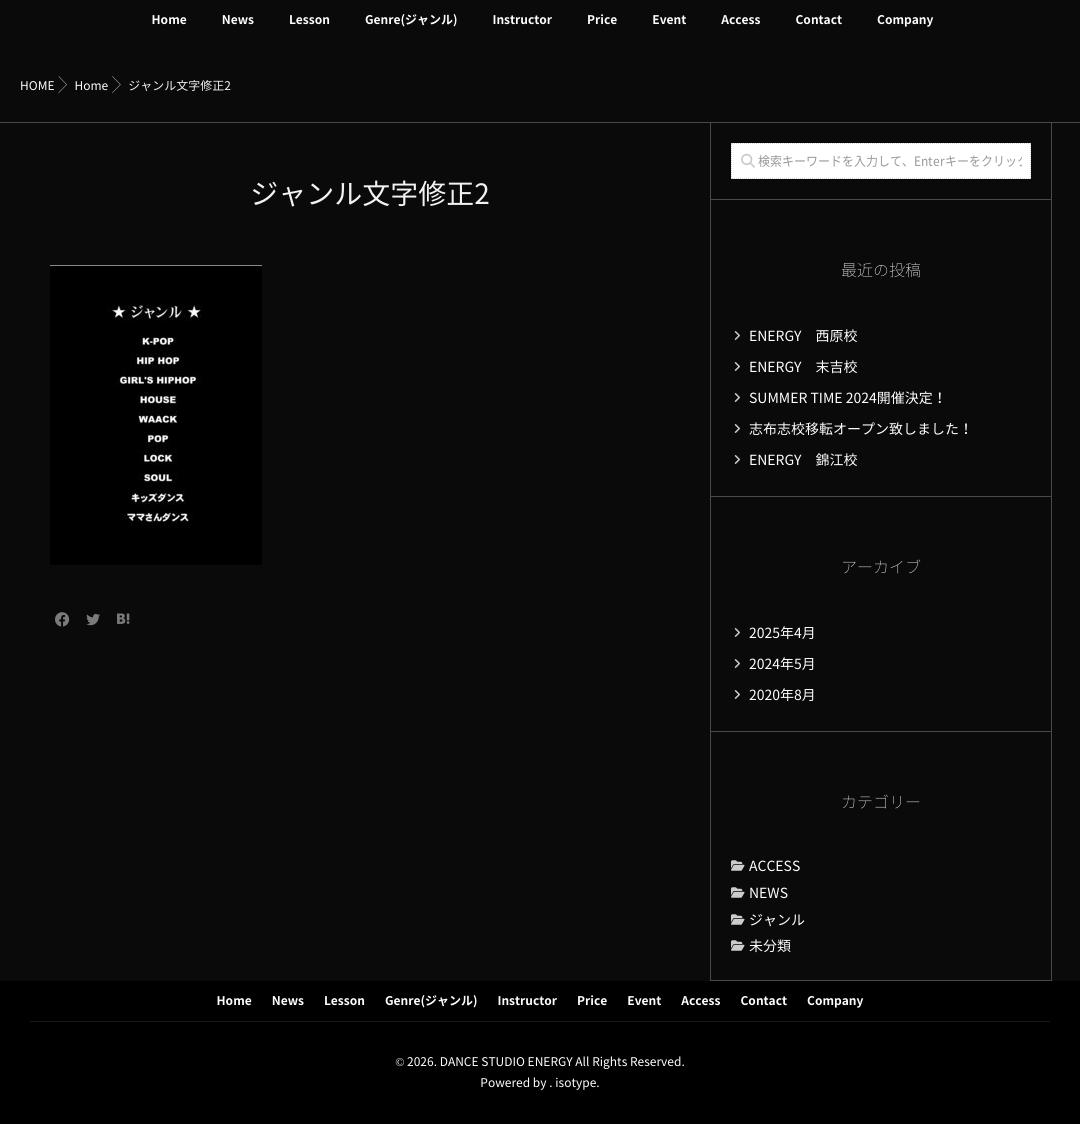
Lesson (309, 32)
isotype (575, 1083)
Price (602, 32)
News (238, 32)
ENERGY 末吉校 (803, 367)
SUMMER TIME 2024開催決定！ (848, 398)
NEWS (768, 893)
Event (669, 32)
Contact (818, 32)
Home (169, 32)
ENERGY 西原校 (803, 336)
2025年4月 (782, 633)
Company (905, 32)
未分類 (770, 946)
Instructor (522, 32)
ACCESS (774, 866)
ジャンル (777, 920)
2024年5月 (782, 664)
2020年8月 (782, 695)
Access (740, 32)
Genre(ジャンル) (411, 32)
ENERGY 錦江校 (803, 460)
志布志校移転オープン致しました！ (861, 429)
